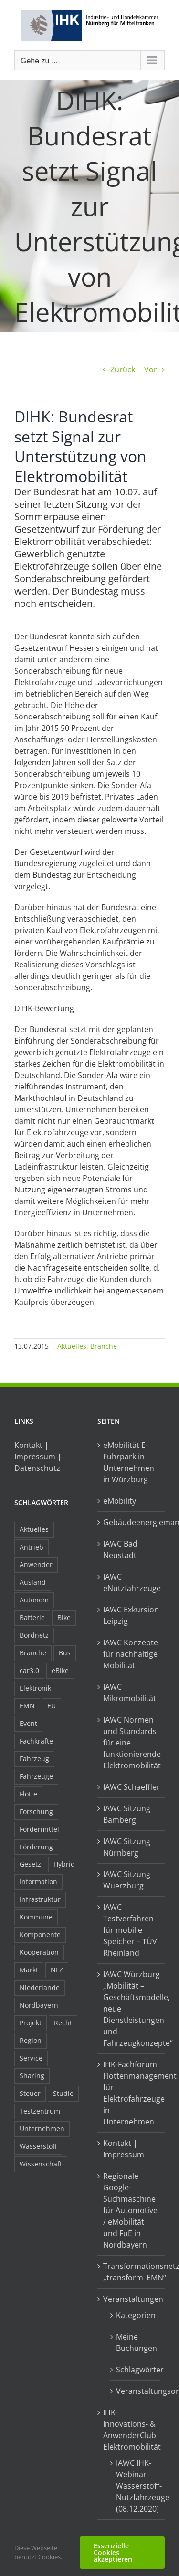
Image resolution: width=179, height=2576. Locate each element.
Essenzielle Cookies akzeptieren (113, 2552)
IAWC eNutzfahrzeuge (131, 1582)
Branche (103, 1346)
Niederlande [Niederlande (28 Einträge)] (40, 1987)
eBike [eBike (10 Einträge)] (60, 1670)
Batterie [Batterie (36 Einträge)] (32, 1617)
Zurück (122, 369)
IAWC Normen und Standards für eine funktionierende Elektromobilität (131, 1742)
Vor (150, 369)
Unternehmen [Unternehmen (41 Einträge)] (42, 2128)
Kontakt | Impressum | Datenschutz (38, 1456)
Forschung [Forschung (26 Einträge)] (36, 1811)
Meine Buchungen (136, 2342)
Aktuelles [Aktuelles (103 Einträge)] (34, 1529)
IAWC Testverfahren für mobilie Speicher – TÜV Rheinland (130, 1930)
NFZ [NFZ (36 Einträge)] (57, 1969)
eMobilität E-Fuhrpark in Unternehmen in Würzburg (128, 1462)
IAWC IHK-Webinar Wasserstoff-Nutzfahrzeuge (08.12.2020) (136, 2486)
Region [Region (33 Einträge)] (31, 2040)
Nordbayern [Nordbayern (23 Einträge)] (39, 2005)
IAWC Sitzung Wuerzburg (126, 1880)
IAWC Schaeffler (131, 1787)
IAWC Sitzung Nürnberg (126, 1847)
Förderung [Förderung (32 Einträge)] (36, 1846)
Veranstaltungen (131, 2299)
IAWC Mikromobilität (129, 1693)
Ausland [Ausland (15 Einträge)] (33, 1582)
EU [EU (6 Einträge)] (51, 1705)
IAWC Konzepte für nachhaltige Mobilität (130, 1654)
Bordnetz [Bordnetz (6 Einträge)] (34, 1635)
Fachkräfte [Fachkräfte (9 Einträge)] (36, 1740)
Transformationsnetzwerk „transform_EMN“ (131, 2272)
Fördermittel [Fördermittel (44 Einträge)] (39, 1829)
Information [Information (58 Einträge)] (38, 1881)
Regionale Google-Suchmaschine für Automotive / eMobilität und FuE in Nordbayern (130, 2210)
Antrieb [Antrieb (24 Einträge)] (31, 1546)
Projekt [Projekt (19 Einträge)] (31, 2022)
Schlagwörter (136, 2369)
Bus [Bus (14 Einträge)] (65, 1652)
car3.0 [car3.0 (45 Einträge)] (29, 1670)
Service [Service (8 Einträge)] (31, 2058)
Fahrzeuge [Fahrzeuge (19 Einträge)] (36, 1776)
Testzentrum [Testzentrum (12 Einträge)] (40, 2110)
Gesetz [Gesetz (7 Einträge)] (30, 1863)
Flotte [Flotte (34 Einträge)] (28, 1793)
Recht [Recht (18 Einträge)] (63, 2022)
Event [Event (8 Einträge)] (28, 1723)
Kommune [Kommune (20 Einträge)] (36, 1916)
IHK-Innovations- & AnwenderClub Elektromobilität (131, 2429)
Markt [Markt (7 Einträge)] (29, 1969)
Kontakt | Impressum (123, 2149)
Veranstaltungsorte (136, 2391)
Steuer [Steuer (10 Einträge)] (30, 2093)
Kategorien (136, 2315)
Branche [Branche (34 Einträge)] (33, 1652)
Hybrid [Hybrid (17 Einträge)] (64, 1863)
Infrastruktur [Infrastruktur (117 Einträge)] (40, 1899)
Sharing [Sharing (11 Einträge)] (32, 2075)
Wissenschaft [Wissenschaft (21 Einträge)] (41, 2163)
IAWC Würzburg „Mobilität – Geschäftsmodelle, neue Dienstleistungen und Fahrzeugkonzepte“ (131, 2008)
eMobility (119, 1501)
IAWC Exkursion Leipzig (131, 1615)
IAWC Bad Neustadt (120, 1549)
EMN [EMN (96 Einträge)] (27, 1705)
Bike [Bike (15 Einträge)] (64, 1617)
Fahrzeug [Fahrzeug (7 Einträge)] (34, 1758)
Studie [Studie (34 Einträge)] (63, 2093)
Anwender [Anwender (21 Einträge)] (36, 1564)
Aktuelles (71, 1346)
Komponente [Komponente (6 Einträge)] (40, 1934)
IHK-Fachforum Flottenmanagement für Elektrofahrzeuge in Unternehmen (131, 2093)
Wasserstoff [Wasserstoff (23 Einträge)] (38, 2146)
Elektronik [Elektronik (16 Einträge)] (35, 1688)
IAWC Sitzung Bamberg (126, 1814)
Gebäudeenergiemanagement (131, 1522)
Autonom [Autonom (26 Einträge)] (34, 1599)
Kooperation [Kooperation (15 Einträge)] (39, 1952)
